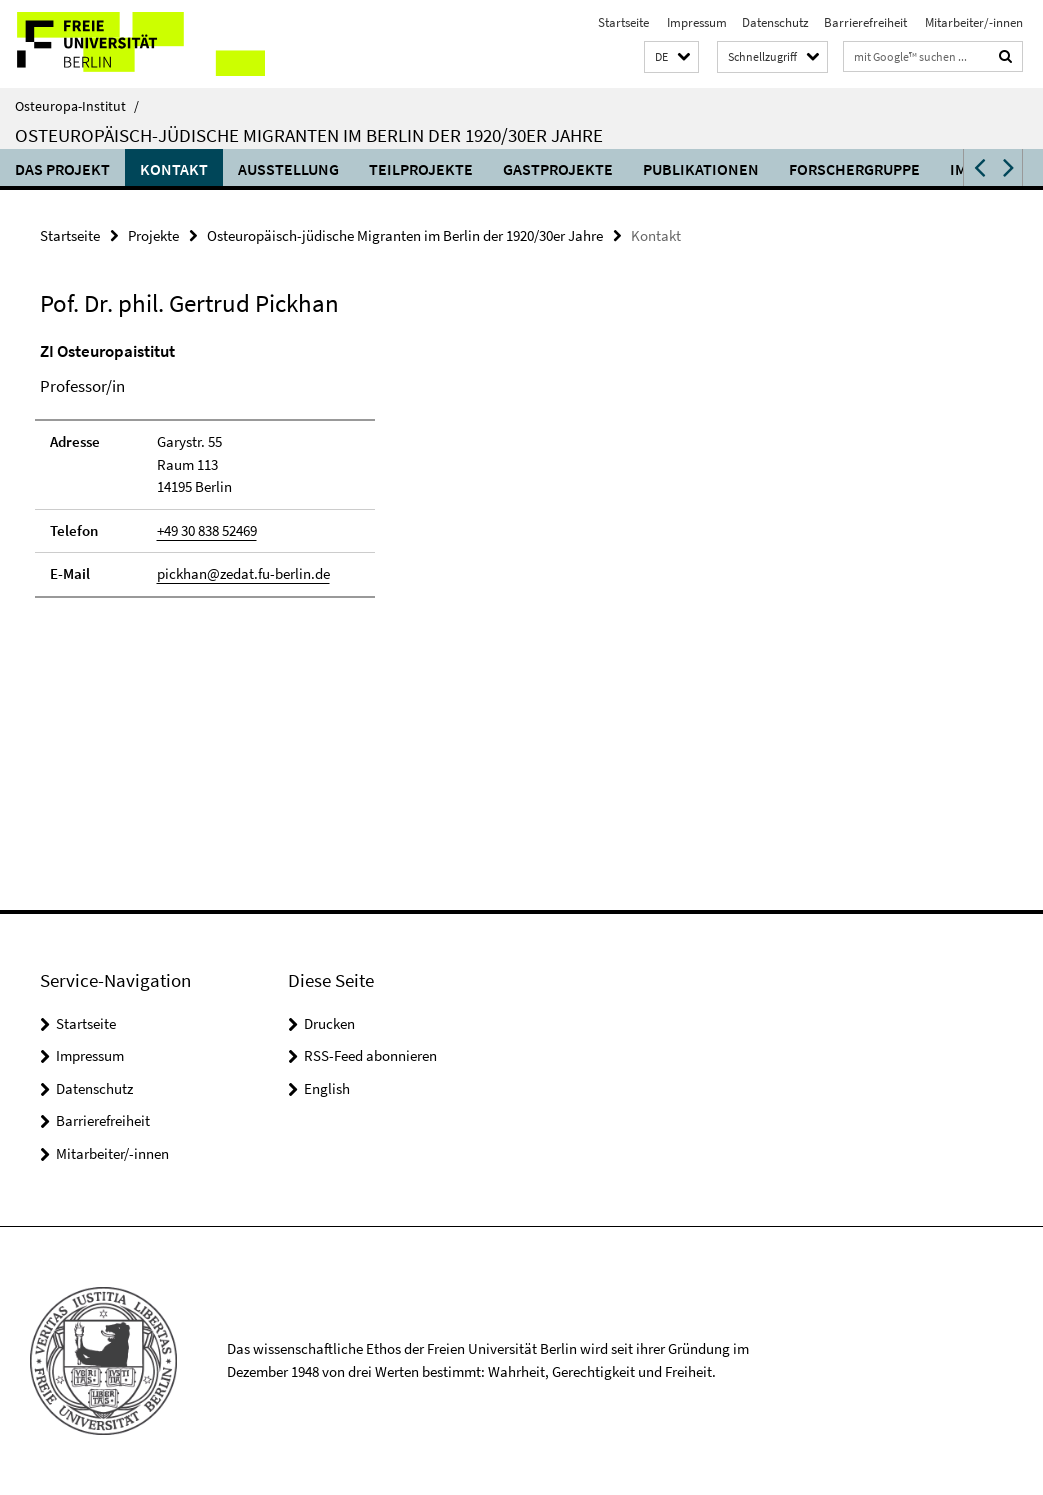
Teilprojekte (421, 169)
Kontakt (174, 169)
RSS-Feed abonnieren (370, 1055)
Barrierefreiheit (865, 22)
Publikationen (701, 169)
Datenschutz (775, 22)
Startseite (623, 22)
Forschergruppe (854, 169)
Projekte (153, 235)
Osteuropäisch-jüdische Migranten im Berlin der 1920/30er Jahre (309, 135)
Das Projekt (62, 169)
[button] (671, 57)
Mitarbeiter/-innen (972, 22)
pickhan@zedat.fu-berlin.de (243, 573)
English (327, 1088)
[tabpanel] (314, 478)
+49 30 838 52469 (207, 530)
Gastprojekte (558, 169)
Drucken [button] (329, 1023)
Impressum (695, 22)
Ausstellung (288, 169)
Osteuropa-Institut (77, 106)
